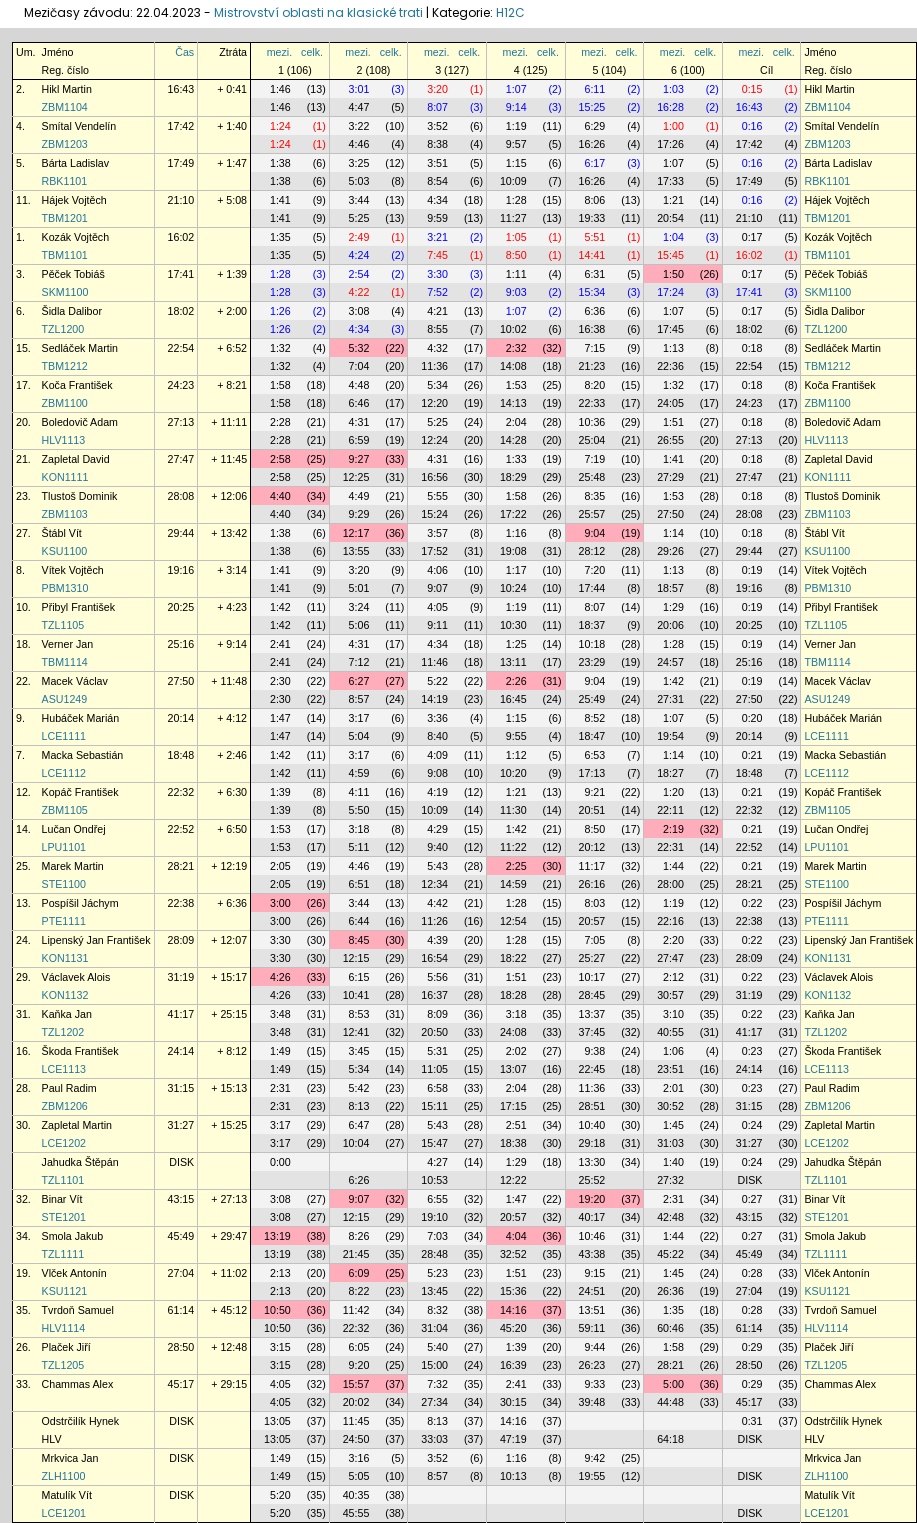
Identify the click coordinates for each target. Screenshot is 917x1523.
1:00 (673, 126)
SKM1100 (65, 292)
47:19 (513, 1439)
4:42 (437, 903)
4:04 (516, 1236)
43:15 (181, 1199)
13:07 (513, 1069)
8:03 (594, 903)
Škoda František (80, 1051)
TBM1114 (65, 662)
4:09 (437, 755)
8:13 (359, 1106)
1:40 (673, 1162)
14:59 (513, 884)
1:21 (673, 200)
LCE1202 (64, 1143)
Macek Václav (75, 681)
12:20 (434, 403)
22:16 (670, 921)
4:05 (437, 607)
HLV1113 (64, 440)
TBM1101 (65, 255)
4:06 (437, 570)
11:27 (513, 218)
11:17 (592, 866)
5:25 (359, 218)
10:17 (592, 977)
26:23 (592, 1365)
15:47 (434, 1143)
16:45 (513, 699)
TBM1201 (65, 218)
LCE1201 (64, 1513)
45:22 (670, 1254)
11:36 (434, 366)
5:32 (359, 348)
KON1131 (65, 958)
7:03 (437, 1236)
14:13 (513, 403)
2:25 (516, 866)
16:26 (592, 144)
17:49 (181, 163)
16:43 (181, 89)
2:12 (673, 977)
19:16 (181, 570)
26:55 (670, 440)
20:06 (670, 625)
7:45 (437, 255)
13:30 (592, 1162)
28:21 (181, 866)
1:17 (516, 570)
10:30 (513, 625)
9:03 (516, 292)
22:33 (592, 403)
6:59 (359, 440)
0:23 (752, 1051)
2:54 (359, 274)
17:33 (670, 181)
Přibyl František (78, 607)
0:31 (752, 1421)
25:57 (592, 514)
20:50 (434, 1032)
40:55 (670, 1032)
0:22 (752, 903)
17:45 (670, 329)
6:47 (359, 1125)
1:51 (673, 422)
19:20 (592, 1199)
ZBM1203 (65, 144)
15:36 (513, 1291)
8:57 (359, 699)
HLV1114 (64, 1328)
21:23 (592, 366)
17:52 (434, 551)
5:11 (359, 847)
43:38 (592, 1254)
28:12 (592, 551)
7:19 (594, 459)
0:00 (280, 1162)
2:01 (673, 1088)
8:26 (359, 1236)
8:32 (437, 1310)
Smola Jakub (73, 1236)
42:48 (670, 1217)
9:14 (516, 107)
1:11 (516, 274)
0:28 (752, 1273)
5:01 (359, 588)
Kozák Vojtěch (76, 237)
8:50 (516, 255)
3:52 (437, 126)
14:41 (592, 255)
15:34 (592, 292)
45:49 (181, 1236)
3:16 (359, 1458)
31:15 (181, 1088)
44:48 (670, 1402)
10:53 (434, 1180)
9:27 (359, 459)
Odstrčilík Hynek (81, 1421)
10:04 (356, 1143)
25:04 (592, 440)
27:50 (670, 514)
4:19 (437, 792)
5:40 (437, 1347)
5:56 (437, 977)
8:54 (437, 181)
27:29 (670, 477)
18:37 (592, 625)
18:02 (181, 311)
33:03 (434, 1439)
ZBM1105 (65, 810)
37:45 (592, 1032)
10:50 (277, 1310)
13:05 (277, 1421)
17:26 (670, 144)
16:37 (434, 995)
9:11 (437, 625)
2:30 (280, 681)
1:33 (516, 459)
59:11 (592, 1328)
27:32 (670, 1180)
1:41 (280, 200)
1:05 (516, 237)
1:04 (673, 237)
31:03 (670, 1143)
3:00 (280, 903)
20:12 (592, 847)
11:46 (434, 662)
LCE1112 (64, 773)
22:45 (592, 1069)
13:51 (592, 1310)
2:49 (359, 237)
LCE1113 (64, 1069)
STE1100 (64, 884)
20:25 (181, 607)
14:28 (513, 440)
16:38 (592, 329)
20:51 (592, 810)
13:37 (592, 1014)
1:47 (280, 718)
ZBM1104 (65, 107)
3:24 (359, 607)
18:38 (513, 1143)
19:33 (592, 218)
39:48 (592, 1402)
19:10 (434, 1217)
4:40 (280, 496)
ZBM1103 (65, 514)
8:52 (594, 718)
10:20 (513, 773)
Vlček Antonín (74, 1273)
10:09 (513, 181)
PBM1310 (65, 588)
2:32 (516, 348)
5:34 (437, 385)
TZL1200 (63, 329)
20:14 (181, 718)
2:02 (516, 1051)
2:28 (280, 422)
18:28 (513, 995)
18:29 (513, 477)
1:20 (673, 792)
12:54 (513, 921)
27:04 (181, 1273)
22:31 (670, 847)
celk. (312, 52)
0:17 (752, 237)
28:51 (592, 1106)
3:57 (437, 533)
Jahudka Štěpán (80, 1162)
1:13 (673, 348)
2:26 (516, 681)
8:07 (437, 107)
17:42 (181, 126)
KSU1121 (65, 1291)
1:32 (280, 348)
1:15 (516, 163)
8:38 (437, 144)
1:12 (516, 755)
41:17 (181, 1014)
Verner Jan (68, 644)
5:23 (437, 1273)
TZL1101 (63, 1180)
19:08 (513, 551)
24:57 (670, 662)
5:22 (437, 681)
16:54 (434, 958)
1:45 (673, 1125)
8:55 (437, 329)
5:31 (437, 1051)
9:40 (437, 847)
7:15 (594, 348)
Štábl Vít (62, 533)
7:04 (359, 366)
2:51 (516, 1125)
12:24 (434, 440)
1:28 (516, 200)
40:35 (356, 1495)
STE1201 (64, 1217)
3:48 (280, 1014)
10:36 (592, 422)
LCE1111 (64, 736)
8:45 (359, 940)
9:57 (516, 144)
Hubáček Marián (81, 718)
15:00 (434, 1365)
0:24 (752, 1125)
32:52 (513, 1254)
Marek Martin (73, 866)
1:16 (516, 533)
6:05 (359, 1347)
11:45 (356, 1421)
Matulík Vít (67, 1495)
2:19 (673, 829)
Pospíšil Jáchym (80, 903)
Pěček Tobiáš (73, 274)
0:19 (752, 570)
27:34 (434, 1402)
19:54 (670, 736)
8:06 (594, 200)
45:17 (181, 1384)
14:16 (513, 1310)
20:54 (670, 218)
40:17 (592, 1217)
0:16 (752, 126)
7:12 (359, 662)
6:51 (359, 884)
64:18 (670, 1439)
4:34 (437, 200)
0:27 (752, 1199)
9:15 (594, 1273)
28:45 (592, 995)
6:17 (594, 163)
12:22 (513, 1180)
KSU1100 (65, 551)
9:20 (359, 1365)
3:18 (359, 829)
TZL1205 (63, 1365)
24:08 (513, 1032)
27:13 (181, 422)
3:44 (359, 200)
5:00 (673, 1384)
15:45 (670, 255)
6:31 (594, 274)
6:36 (594, 311)
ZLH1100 (64, 1476)
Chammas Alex (78, 1384)
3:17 (359, 718)
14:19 (434, 699)
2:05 (280, 866)
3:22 (359, 126)
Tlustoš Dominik (80, 496)
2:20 (673, 940)
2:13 (280, 1273)
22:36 (670, 366)
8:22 (359, 1291)
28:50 (181, 1347)
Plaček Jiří (66, 1347)
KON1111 (65, 477)
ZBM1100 (65, 403)
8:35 (594, 496)
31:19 (181, 977)
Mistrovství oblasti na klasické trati (318, 12)
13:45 (434, 1291)
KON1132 (65, 995)
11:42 (356, 1310)
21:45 (356, 1254)
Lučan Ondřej (74, 829)
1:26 (280, 311)
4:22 (359, 292)
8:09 (437, 1014)
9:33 (594, 1384)
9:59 (437, 218)
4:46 (359, 144)
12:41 (356, 1032)
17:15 (513, 1106)
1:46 (280, 89)
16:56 (434, 477)
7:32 (437, 1384)
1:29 (673, 607)
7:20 (594, 570)
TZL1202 (63, 1032)
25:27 (592, 958)
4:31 (359, 422)
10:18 (592, 644)
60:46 (670, 1328)
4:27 (437, 1162)
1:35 (280, 237)
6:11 (594, 89)
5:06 (359, 625)
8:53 (359, 1014)
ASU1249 (65, 699)
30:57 (670, 995)
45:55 (356, 1513)
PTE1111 (64, 921)
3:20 (437, 89)
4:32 (437, 348)
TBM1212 (65, 366)
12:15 (356, 958)
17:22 (513, 514)
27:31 (670, 699)
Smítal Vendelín (79, 126)
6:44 (359, 921)
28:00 (670, 884)
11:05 (434, 1069)
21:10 (181, 200)
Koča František (77, 385)
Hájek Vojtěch (74, 200)
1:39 (280, 792)
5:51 (594, 237)
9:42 (594, 1458)
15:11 (434, 1106)
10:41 (356, 995)
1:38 (280, 163)
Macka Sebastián (83, 755)
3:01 (359, 89)
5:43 (437, 866)
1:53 (516, 385)
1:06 (673, 1051)
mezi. (279, 52)
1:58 (280, 385)
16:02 (181, 237)
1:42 (280, 607)
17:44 (592, 588)
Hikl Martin (67, 89)
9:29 (359, 514)
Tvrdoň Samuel (78, 1310)
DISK (181, 1162)
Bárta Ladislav (76, 163)
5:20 (280, 1495)
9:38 (594, 1051)
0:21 (752, 755)
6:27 (359, 681)
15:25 (592, 107)
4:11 (359, 792)
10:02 (513, 329)
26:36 (670, 1291)
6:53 (594, 755)
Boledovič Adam (80, 422)
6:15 (359, 977)
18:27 (670, 773)
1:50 (673, 274)
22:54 (181, 348)
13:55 (356, 551)
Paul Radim (69, 1088)
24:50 (356, 1439)
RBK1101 (65, 181)
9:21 (594, 792)
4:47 (359, 107)
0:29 (752, 1347)
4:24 (359, 255)
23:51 (670, 1069)
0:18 (752, 348)
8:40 (437, 736)
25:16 (181, 644)
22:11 (670, 810)
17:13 (592, 773)
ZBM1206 (65, 1106)
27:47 (181, 459)
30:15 (513, 1402)
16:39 (513, 1365)
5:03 (359, 181)
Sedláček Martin (80, 348)
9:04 (594, 533)
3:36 (437, 718)
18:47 (592, 736)
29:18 (592, 1143)
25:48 (592, 477)
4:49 (359, 496)
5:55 (437, 496)
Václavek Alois (76, 977)
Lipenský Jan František (96, 940)
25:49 (592, 699)
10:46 (592, 1236)
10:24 (513, 588)
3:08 (359, 311)
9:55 (516, 736)
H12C (510, 12)
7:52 (437, 292)
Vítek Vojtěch (73, 570)
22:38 (181, 903)
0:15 (752, 89)
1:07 (516, 89)
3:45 (359, 1051)
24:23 (181, 385)
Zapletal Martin (77, 1125)
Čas (184, 52)
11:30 (513, 810)
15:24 (434, 514)
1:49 (280, 1051)
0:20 (752, 718)
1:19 (516, 126)
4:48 (359, 385)
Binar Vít (62, 1199)
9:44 (594, 1347)
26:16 (592, 884)
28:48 (434, 1254)
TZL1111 (63, 1254)
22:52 (181, 829)
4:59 (359, 773)
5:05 (359, 1476)
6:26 (359, 1180)
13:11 (513, 662)
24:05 (670, 403)
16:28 (670, 107)
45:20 (513, 1328)
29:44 (181, 533)
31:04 (434, 1328)
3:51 (437, 163)
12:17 (356, 533)
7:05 (594, 940)
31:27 (181, 1125)
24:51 (592, 1291)
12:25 (356, 477)
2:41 (280, 644)
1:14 (673, 533)
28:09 (181, 940)
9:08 (437, 773)
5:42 (359, 1088)
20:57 (592, 921)
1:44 (673, 866)
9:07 (437, 588)
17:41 (181, 274)
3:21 (437, 237)
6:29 (594, 126)
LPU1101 (64, 847)
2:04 (516, 422)
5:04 (359, 736)
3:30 (437, 274)
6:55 (437, 1199)
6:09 (359, 1273)
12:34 (434, 884)
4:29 (437, 829)
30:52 (670, 1106)
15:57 (356, 1384)
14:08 (513, 366)
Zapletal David (76, 459)
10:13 (513, 1476)
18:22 (513, 958)
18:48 (181, 755)
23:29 (592, 662)
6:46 (359, 403)
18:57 (670, 588)
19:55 (592, 1476)
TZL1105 (63, 625)
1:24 (280, 126)
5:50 (359, 810)
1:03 (673, 89)
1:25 (516, 644)
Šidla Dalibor (72, 311)
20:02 (356, 1402)
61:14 (181, 1310)
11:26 (434, 921)
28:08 (181, 496)
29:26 (670, 551)
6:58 (437, 1088)
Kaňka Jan (67, 1014)
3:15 (280, 1347)
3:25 (359, 163)
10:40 (592, 1125)
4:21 (437, 311)
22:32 (181, 792)
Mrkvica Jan (70, 1458)
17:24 (670, 292)
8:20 (594, 385)
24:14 (181, 1051)
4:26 (280, 977)
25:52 (592, 1180)
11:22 (513, 847)
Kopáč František (80, 792)
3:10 (673, 1014)
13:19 (277, 1236)
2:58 (280, 459)
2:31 (280, 1088)
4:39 (437, 940)
